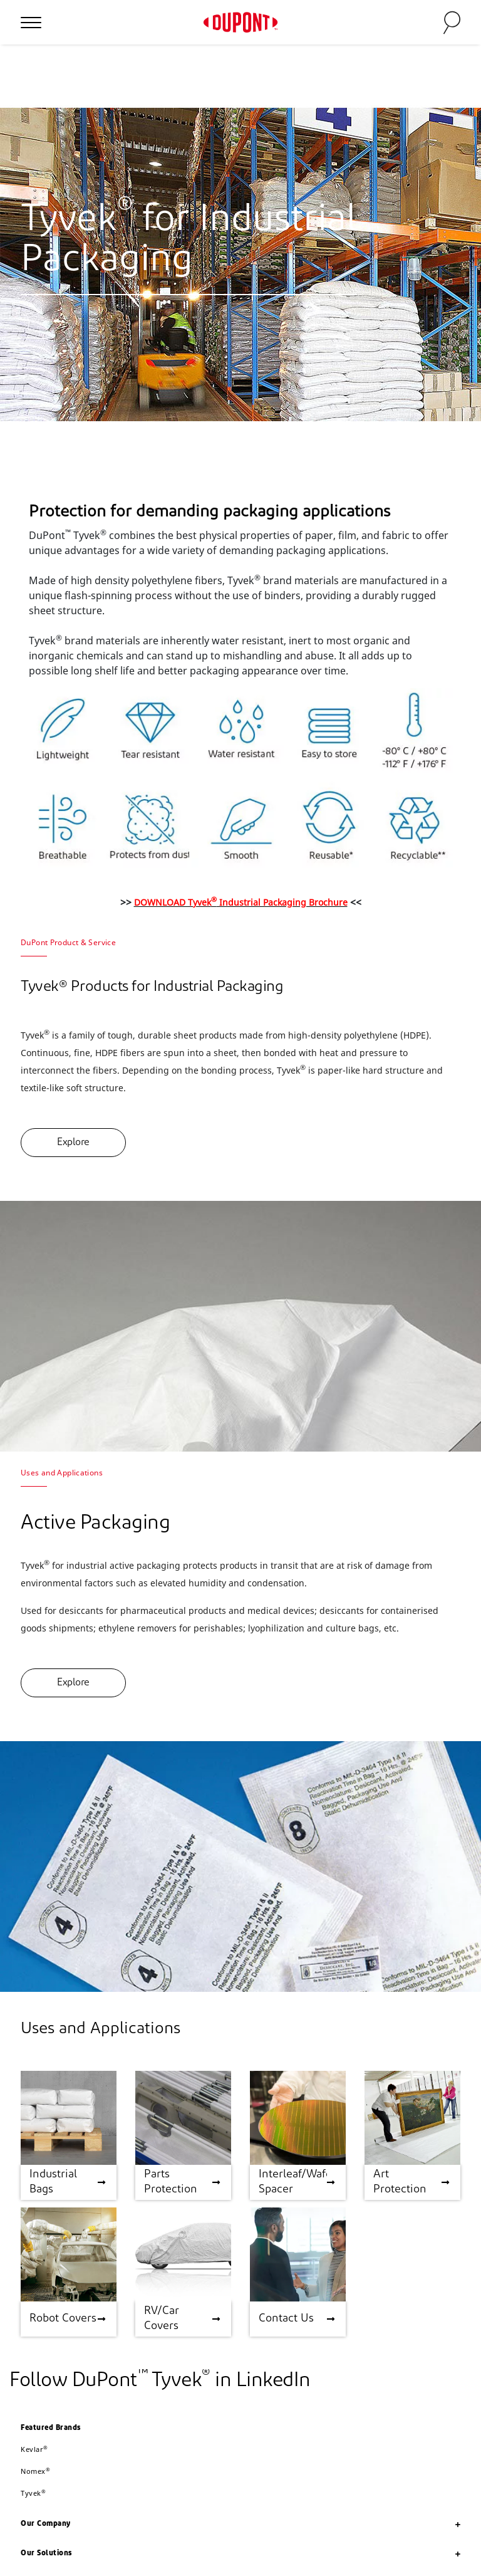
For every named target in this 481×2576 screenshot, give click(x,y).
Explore (73, 1143)
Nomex (35, 2471)
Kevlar (34, 2449)
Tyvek (33, 2493)
